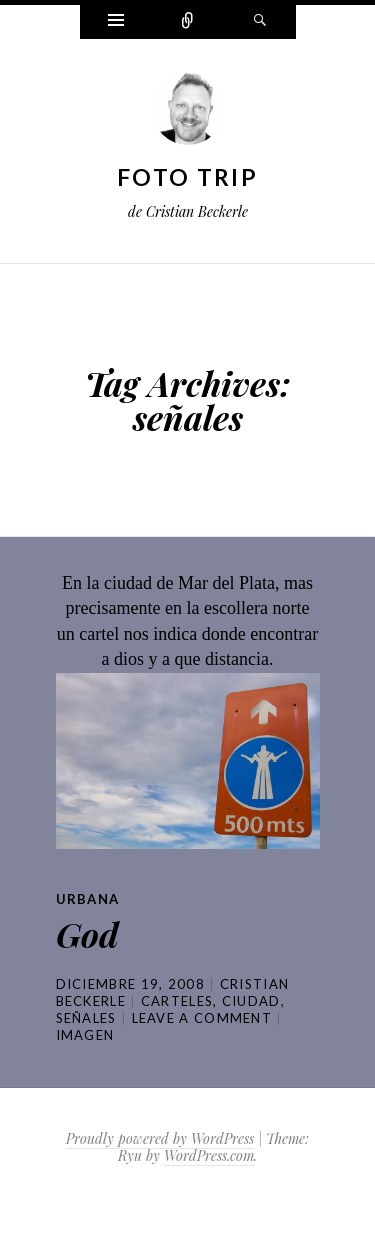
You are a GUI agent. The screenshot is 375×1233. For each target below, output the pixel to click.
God (87, 934)
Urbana (88, 899)
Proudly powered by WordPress (160, 1138)
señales (86, 1018)
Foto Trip (187, 177)
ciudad (251, 1001)
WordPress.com (209, 1155)
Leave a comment (202, 1018)
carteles (177, 1001)
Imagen (85, 1035)
